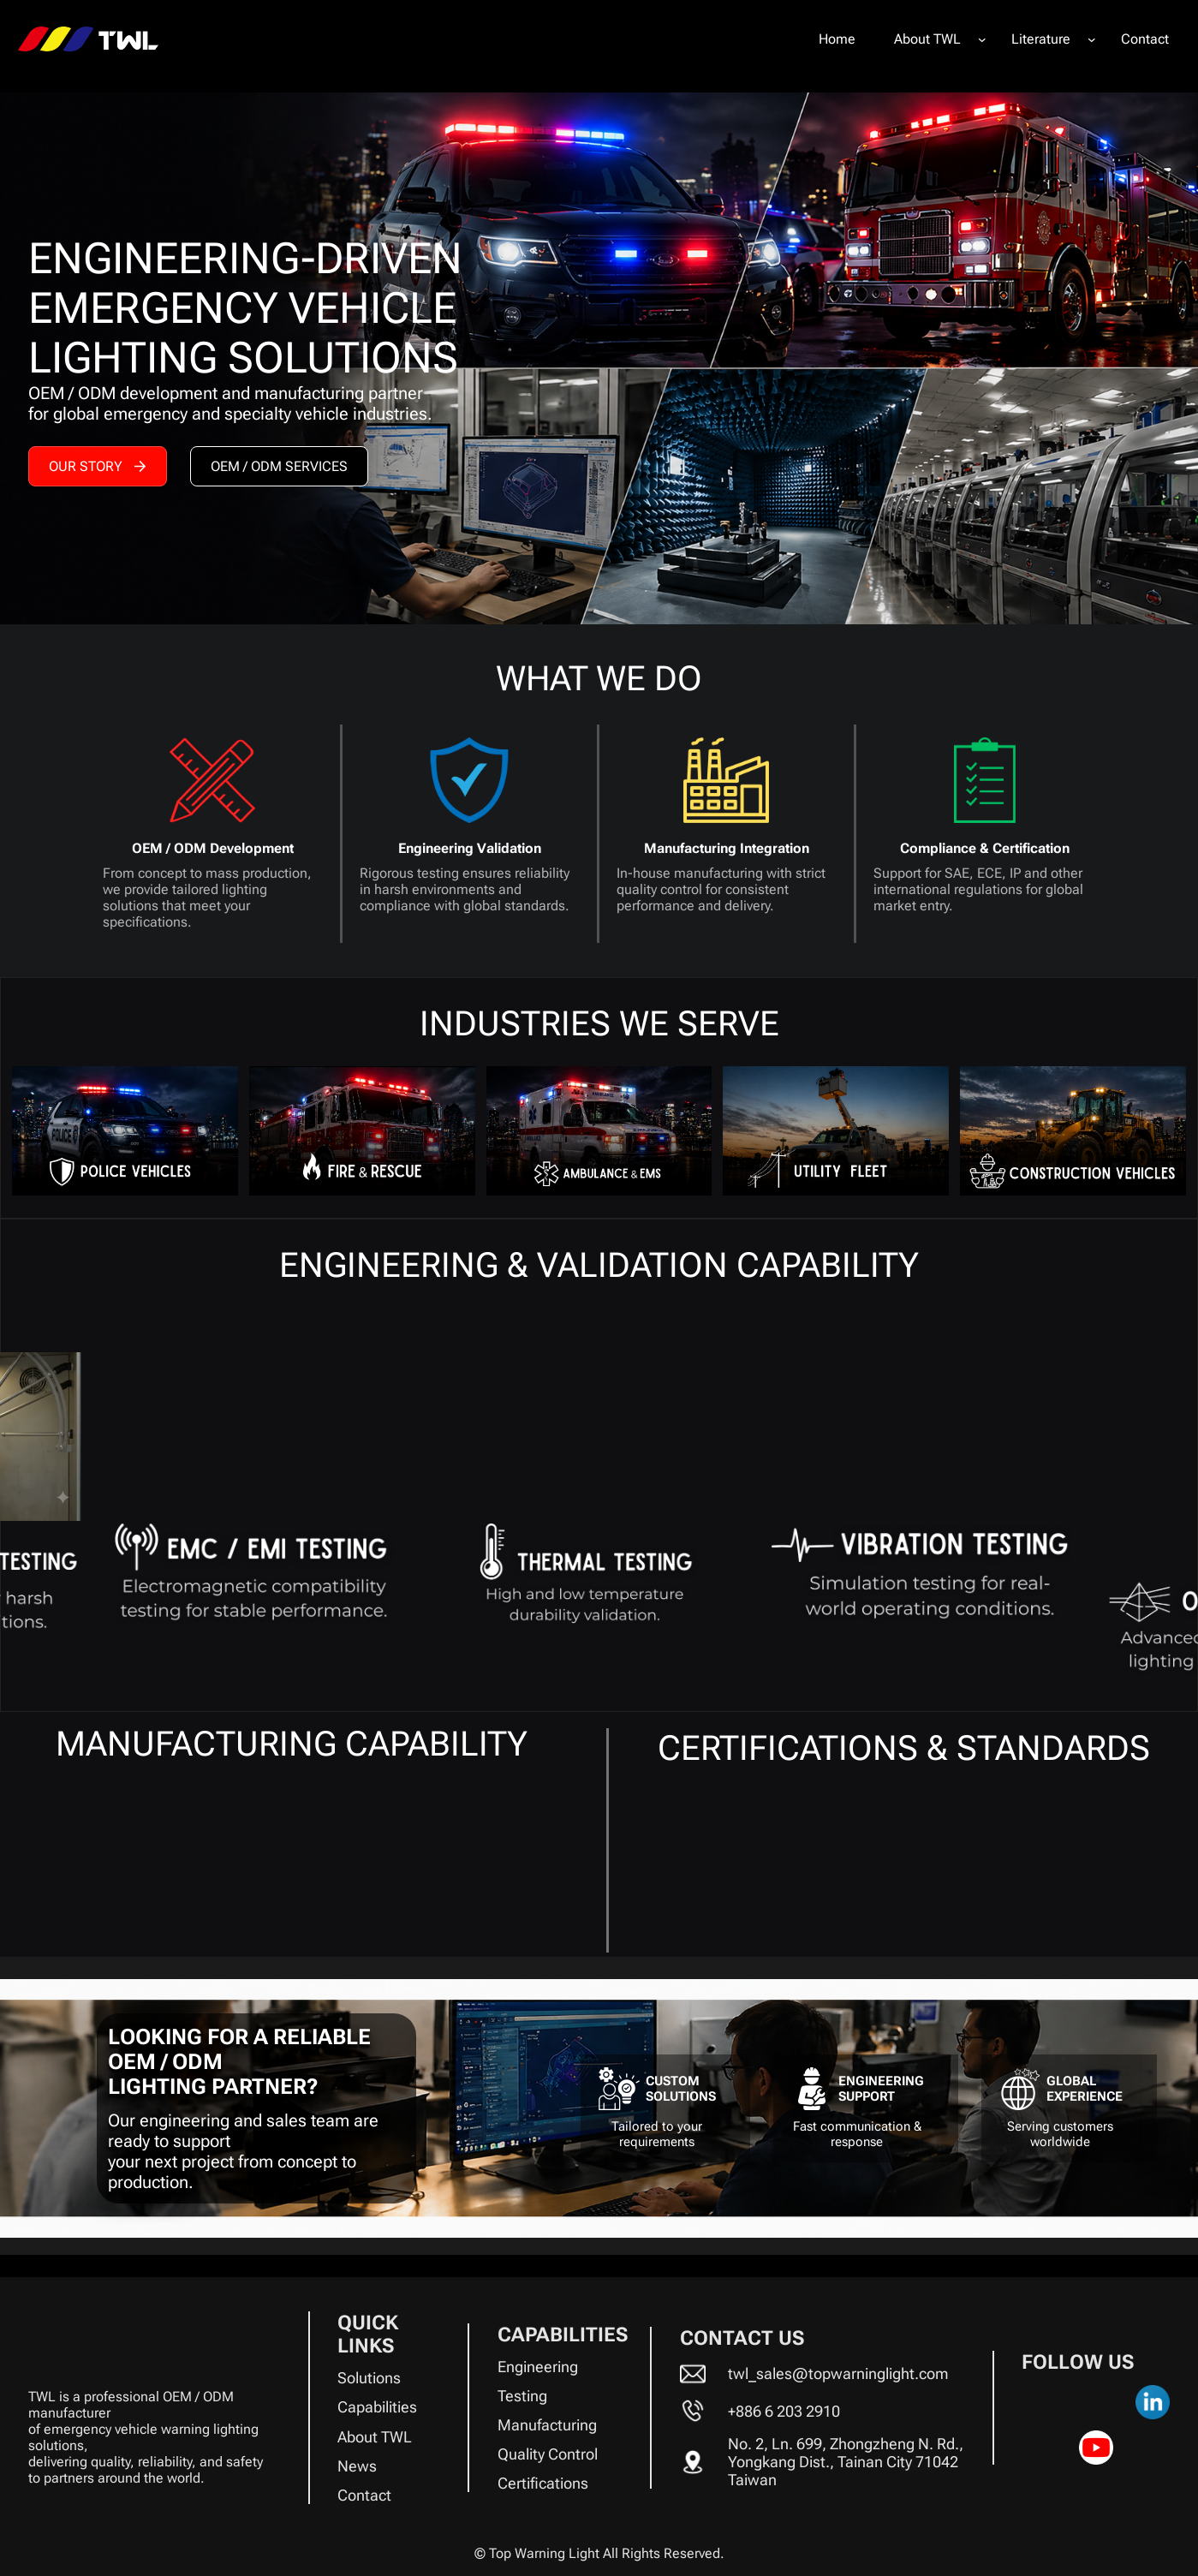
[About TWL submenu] (982, 39)
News (357, 2466)
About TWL (374, 2437)
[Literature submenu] (1092, 39)
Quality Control (548, 2454)
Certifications (543, 2483)
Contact (364, 2495)
